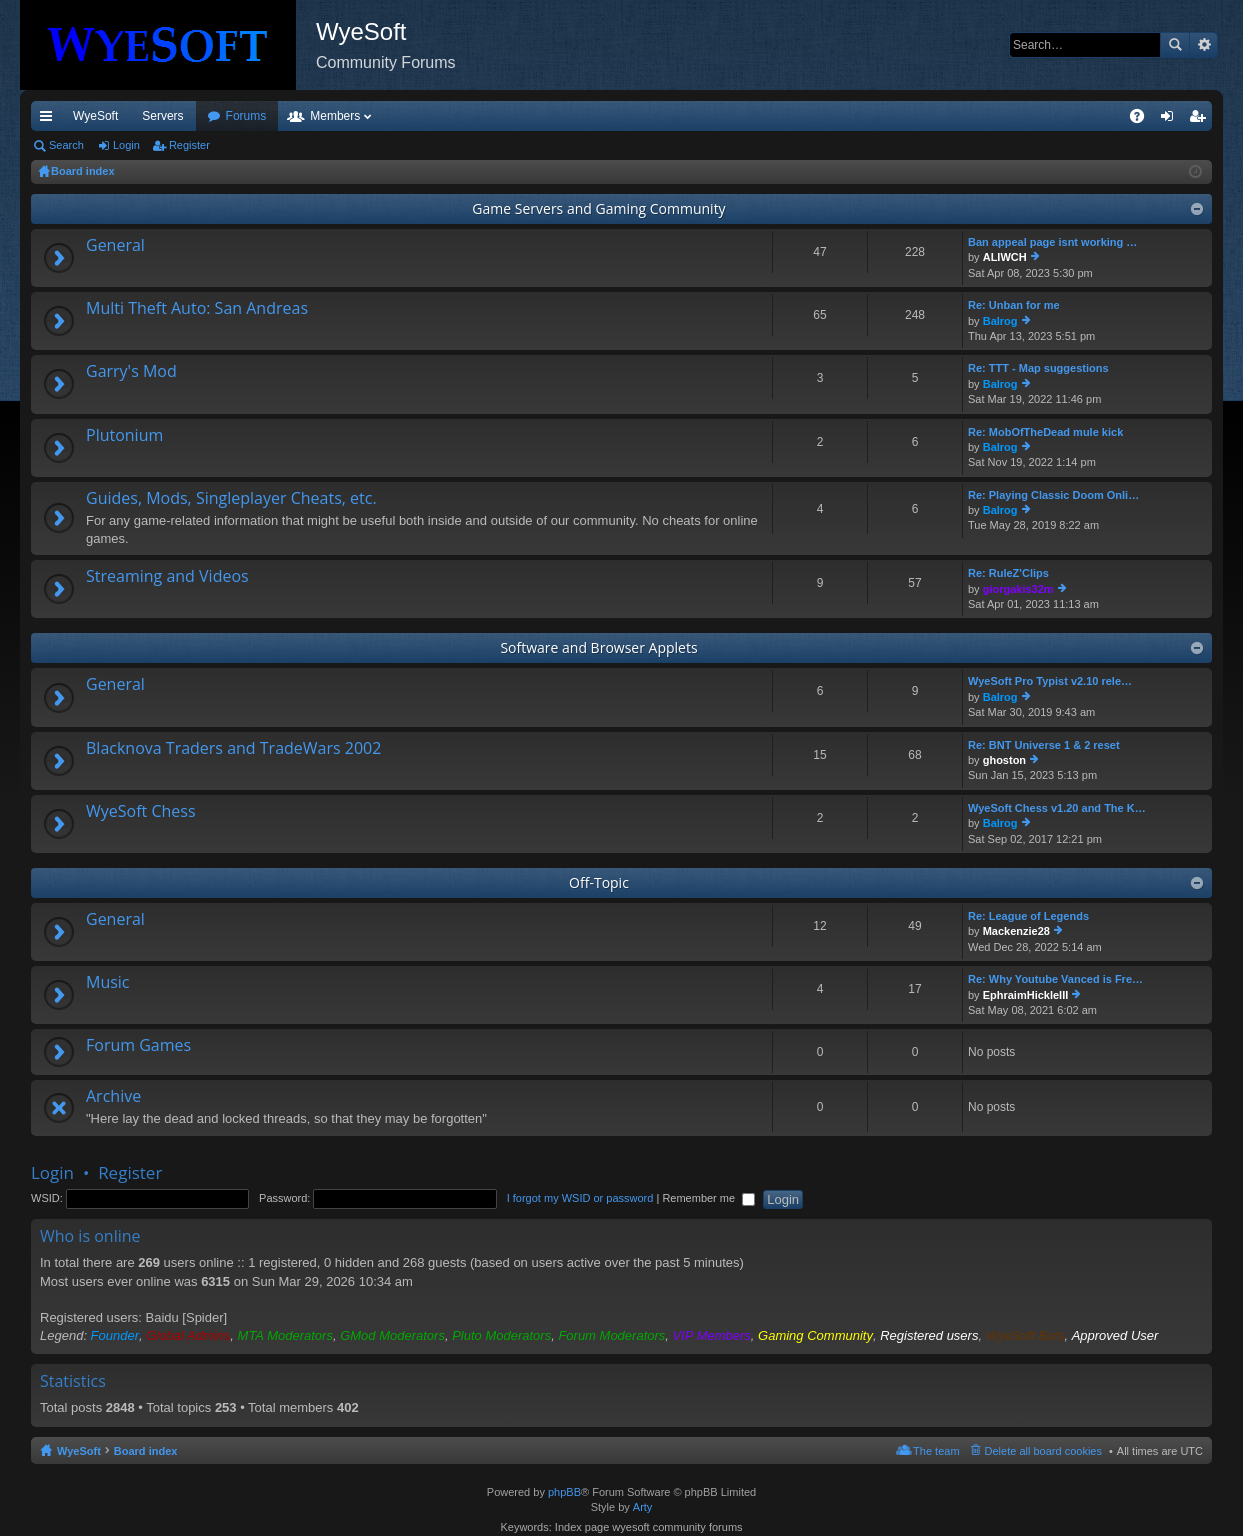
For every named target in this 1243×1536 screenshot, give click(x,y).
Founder (115, 1335)
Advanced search (1203, 45)
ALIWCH (1005, 257)
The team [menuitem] (936, 1451)
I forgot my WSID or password (580, 1198)
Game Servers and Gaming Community (598, 208)
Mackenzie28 (1016, 931)
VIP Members (712, 1335)
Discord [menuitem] (271, 116)
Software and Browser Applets (598, 647)
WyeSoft (95, 116)
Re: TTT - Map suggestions (1038, 368)
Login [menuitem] (1171, 120)
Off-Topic (599, 882)
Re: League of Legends (1028, 916)
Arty (643, 1507)
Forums (354, 116)
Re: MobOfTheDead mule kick (1045, 432)
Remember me (708, 1198)
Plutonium (124, 436)
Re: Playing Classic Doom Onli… (1053, 495)
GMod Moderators (392, 1335)
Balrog (1000, 321)
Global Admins (188, 1335)
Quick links (50, 120)
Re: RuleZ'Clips (1008, 573)
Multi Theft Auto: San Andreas (197, 309)
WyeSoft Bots (1025, 1335)
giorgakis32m (1018, 589)
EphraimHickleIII (1026, 995)
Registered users (929, 1335)
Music (108, 983)
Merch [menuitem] (1030, 116)
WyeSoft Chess (141, 812)
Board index (146, 1451)
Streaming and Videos (167, 577)
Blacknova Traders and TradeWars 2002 (233, 749)
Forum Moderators (611, 1335)
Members (443, 116)
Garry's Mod (131, 372)
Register (189, 145)
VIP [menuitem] (217, 116)
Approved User (1115, 1335)
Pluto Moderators (501, 1335)
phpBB (564, 1492)
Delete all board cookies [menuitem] (1043, 1451)
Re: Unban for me (1014, 305)
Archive (113, 1097)
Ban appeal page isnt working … (1052, 242)
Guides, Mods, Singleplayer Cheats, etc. (231, 499)
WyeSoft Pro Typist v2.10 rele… (1050, 681)
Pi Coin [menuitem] (1090, 116)
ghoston (1004, 760)
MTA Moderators (285, 1335)
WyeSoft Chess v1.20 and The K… (1057, 808)
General (115, 246)
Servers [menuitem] (162, 116)
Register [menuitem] (1201, 120)
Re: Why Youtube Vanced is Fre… (1055, 979)
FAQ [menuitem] (1143, 120)
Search (1175, 45)
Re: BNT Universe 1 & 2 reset (1044, 745)
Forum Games (138, 1046)
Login (126, 145)
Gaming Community (815, 1335)
